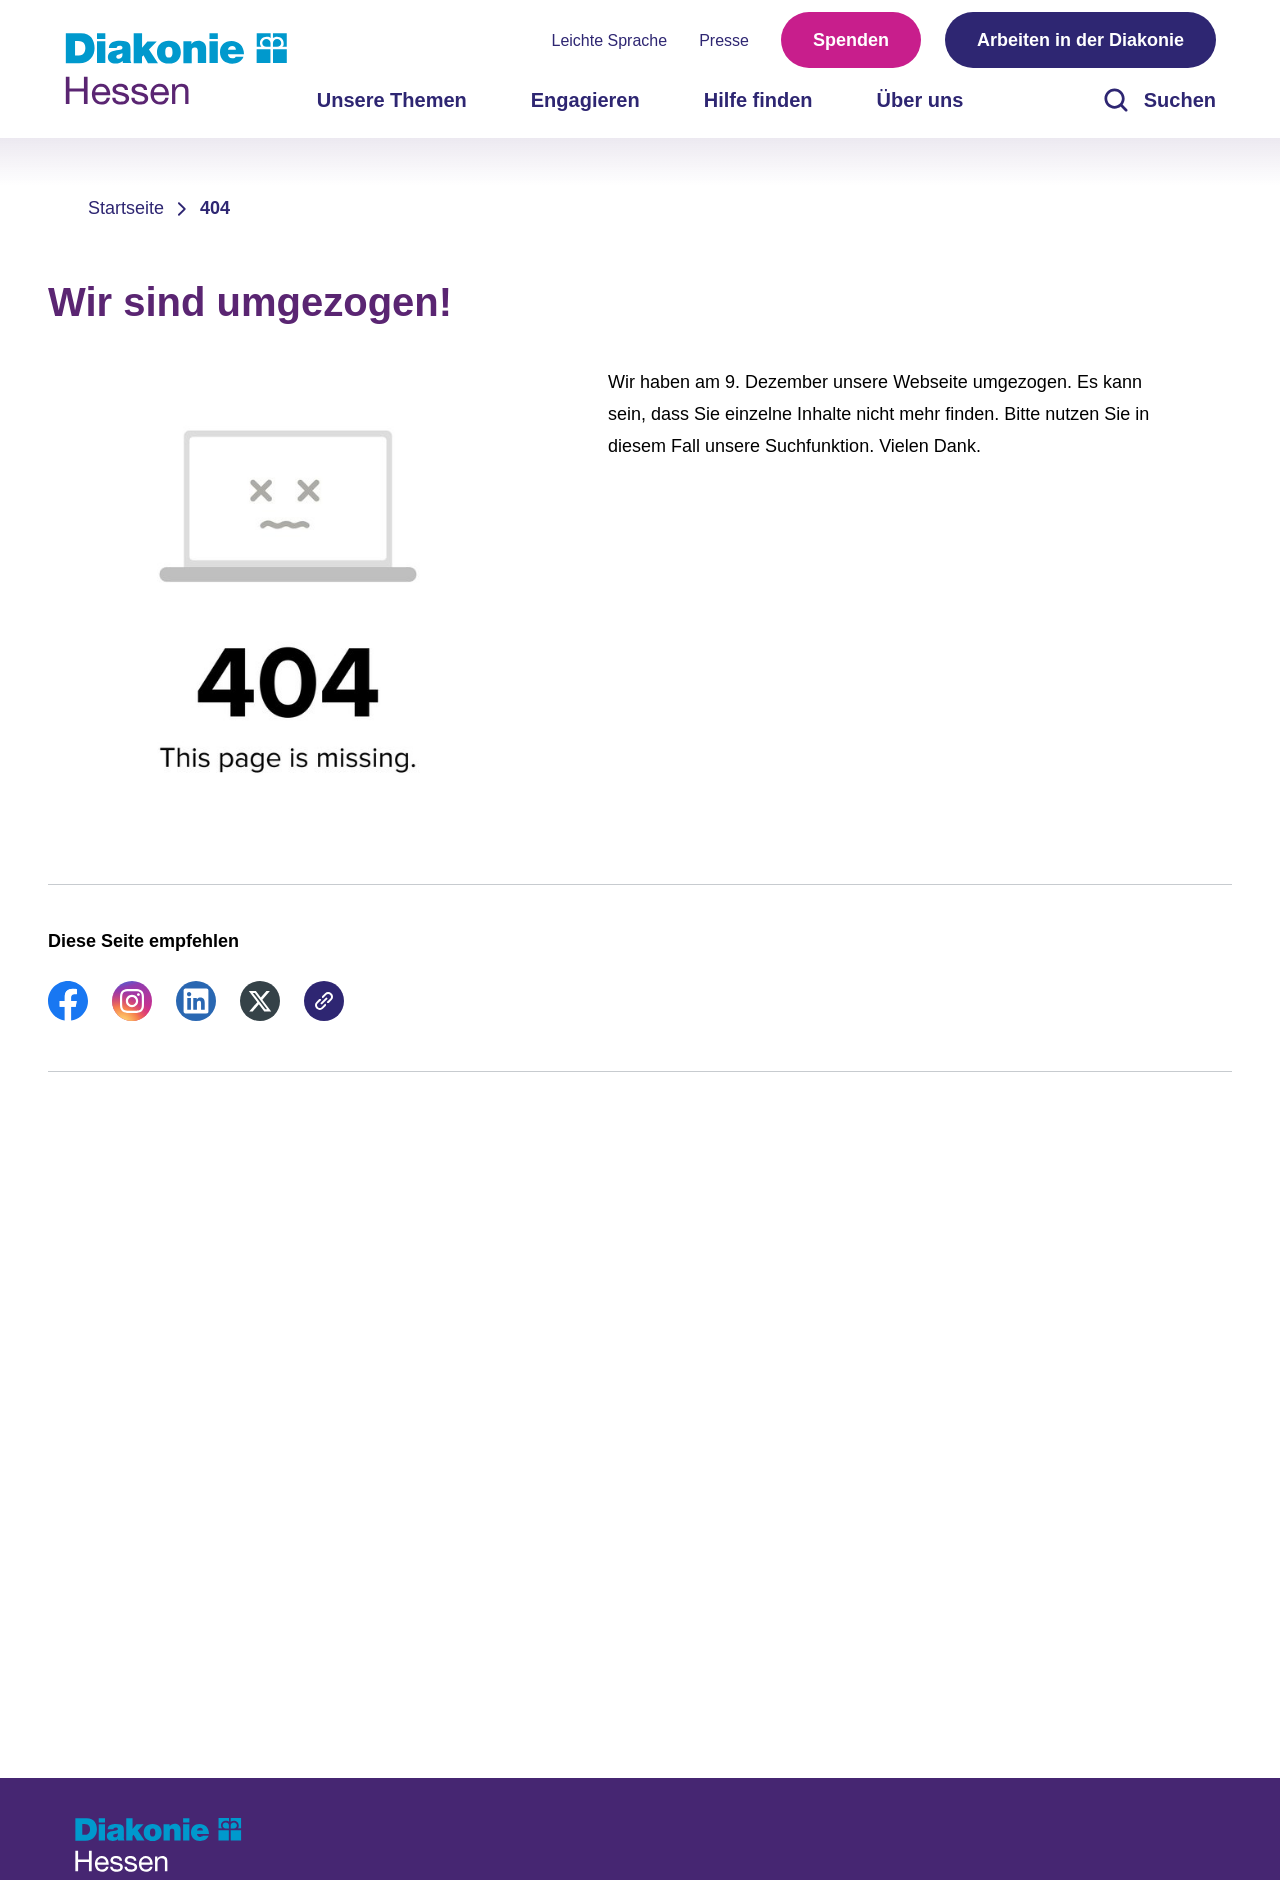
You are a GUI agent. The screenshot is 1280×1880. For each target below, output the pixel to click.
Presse (724, 40)
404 (215, 208)
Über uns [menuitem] (920, 100)
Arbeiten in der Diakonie (1080, 40)
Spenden (851, 40)
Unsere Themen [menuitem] (392, 100)
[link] (68, 1015)
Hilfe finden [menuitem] (758, 100)
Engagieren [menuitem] (585, 100)
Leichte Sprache (610, 40)
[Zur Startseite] (176, 69)
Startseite (126, 208)
